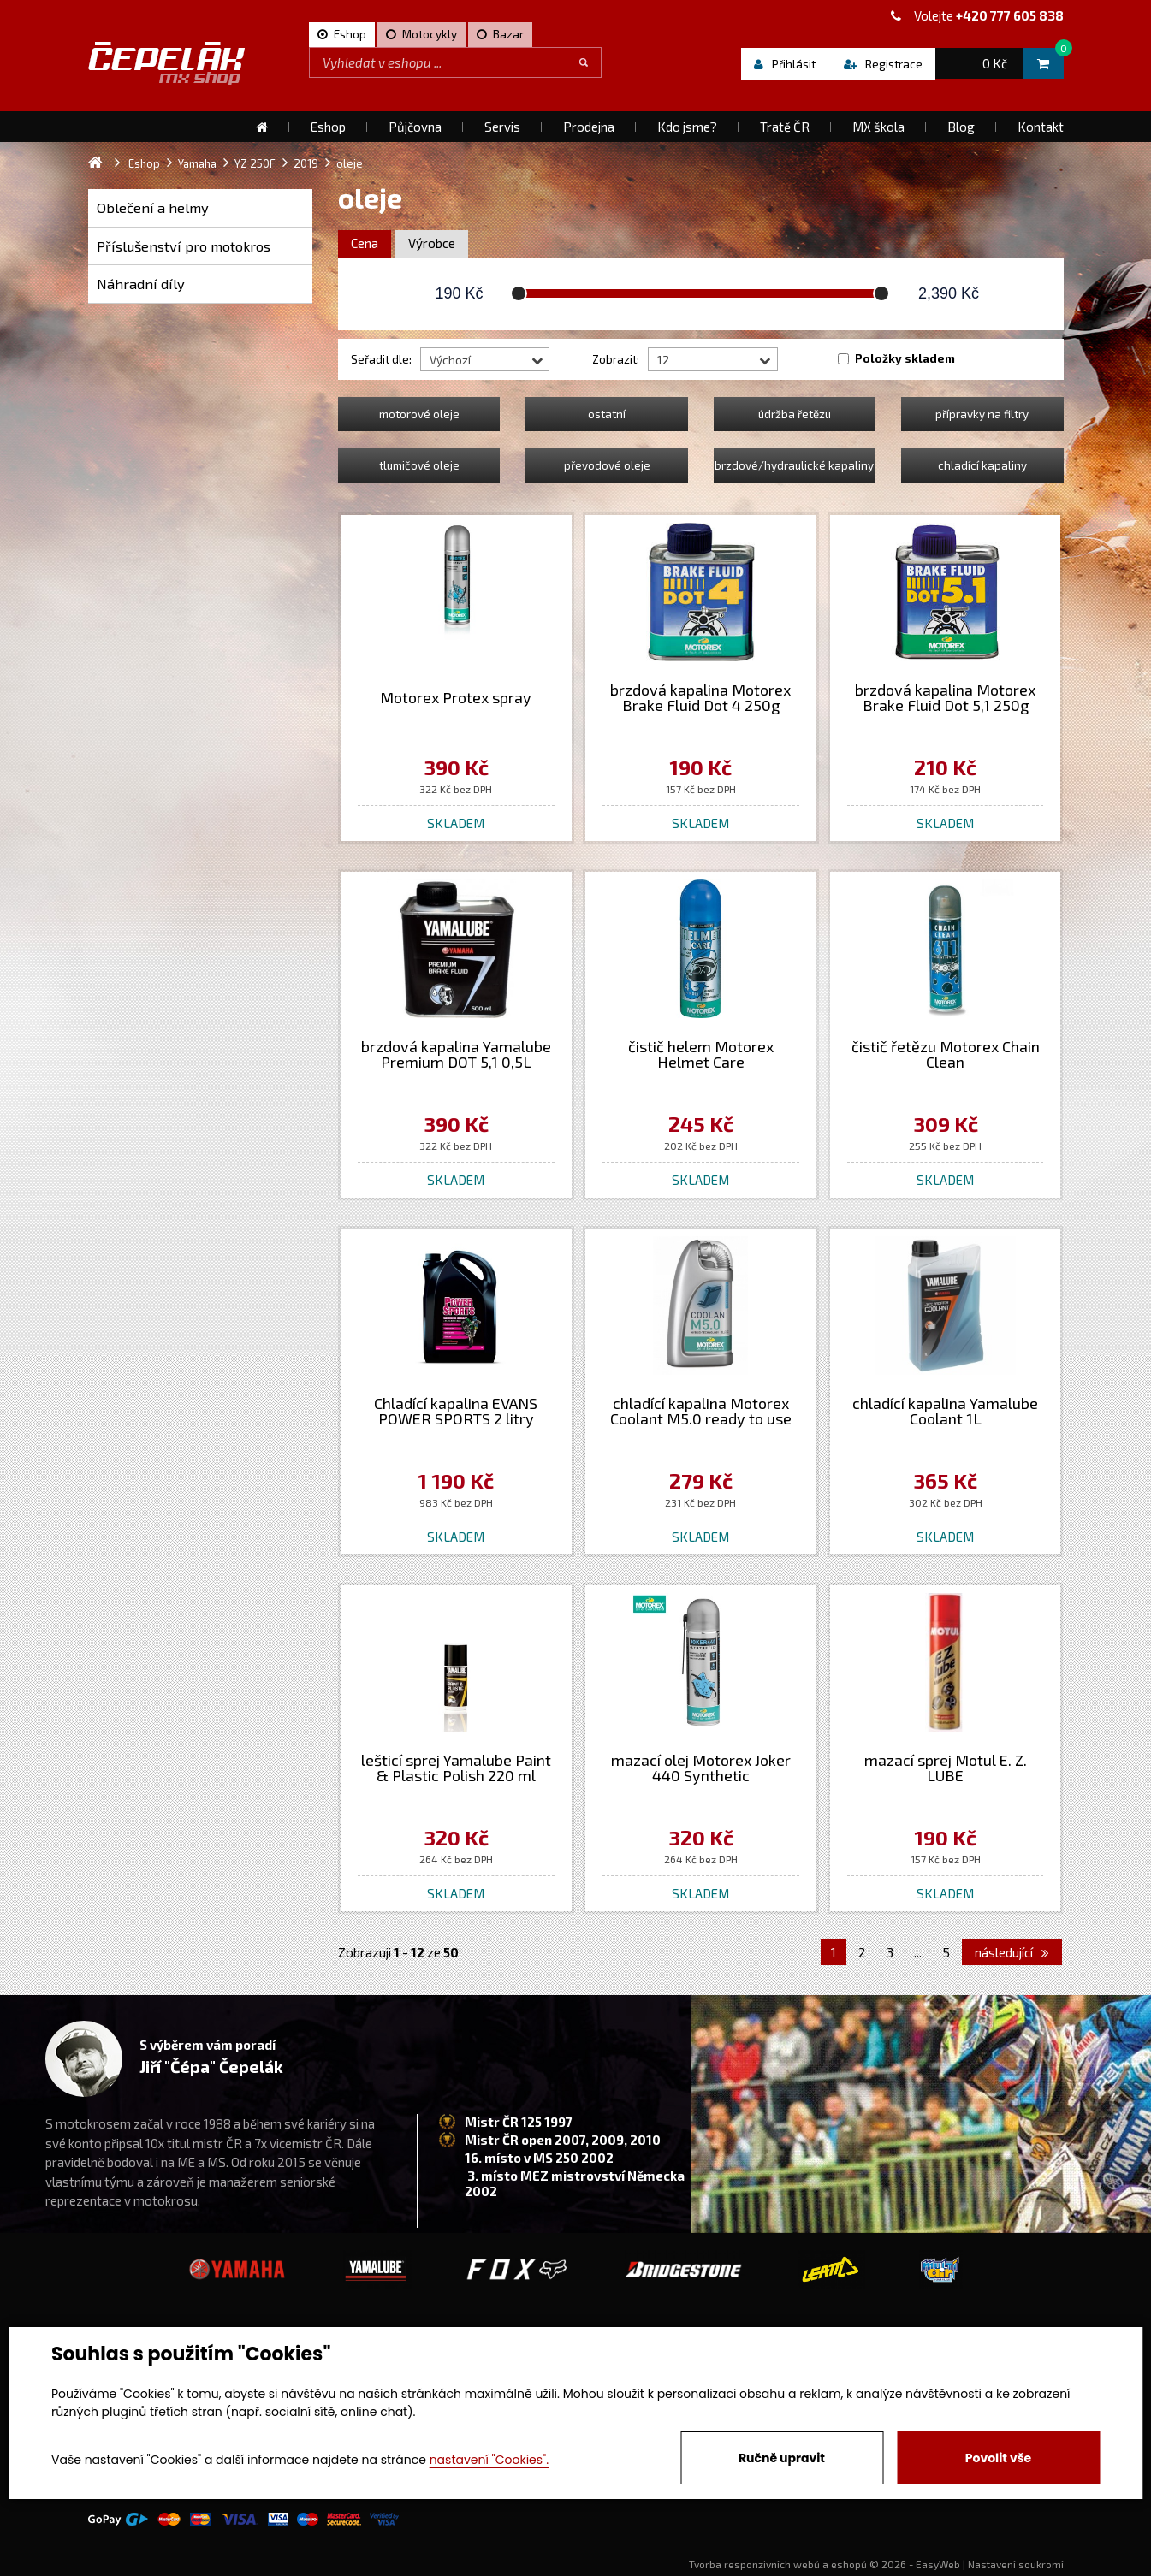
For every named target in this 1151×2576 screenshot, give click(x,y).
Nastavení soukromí (1016, 2564)
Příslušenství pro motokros (183, 246)
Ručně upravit (782, 2457)
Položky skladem (905, 358)
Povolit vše (998, 2457)
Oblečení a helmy (153, 207)
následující (1012, 1952)
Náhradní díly (141, 283)
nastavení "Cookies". (489, 2459)
